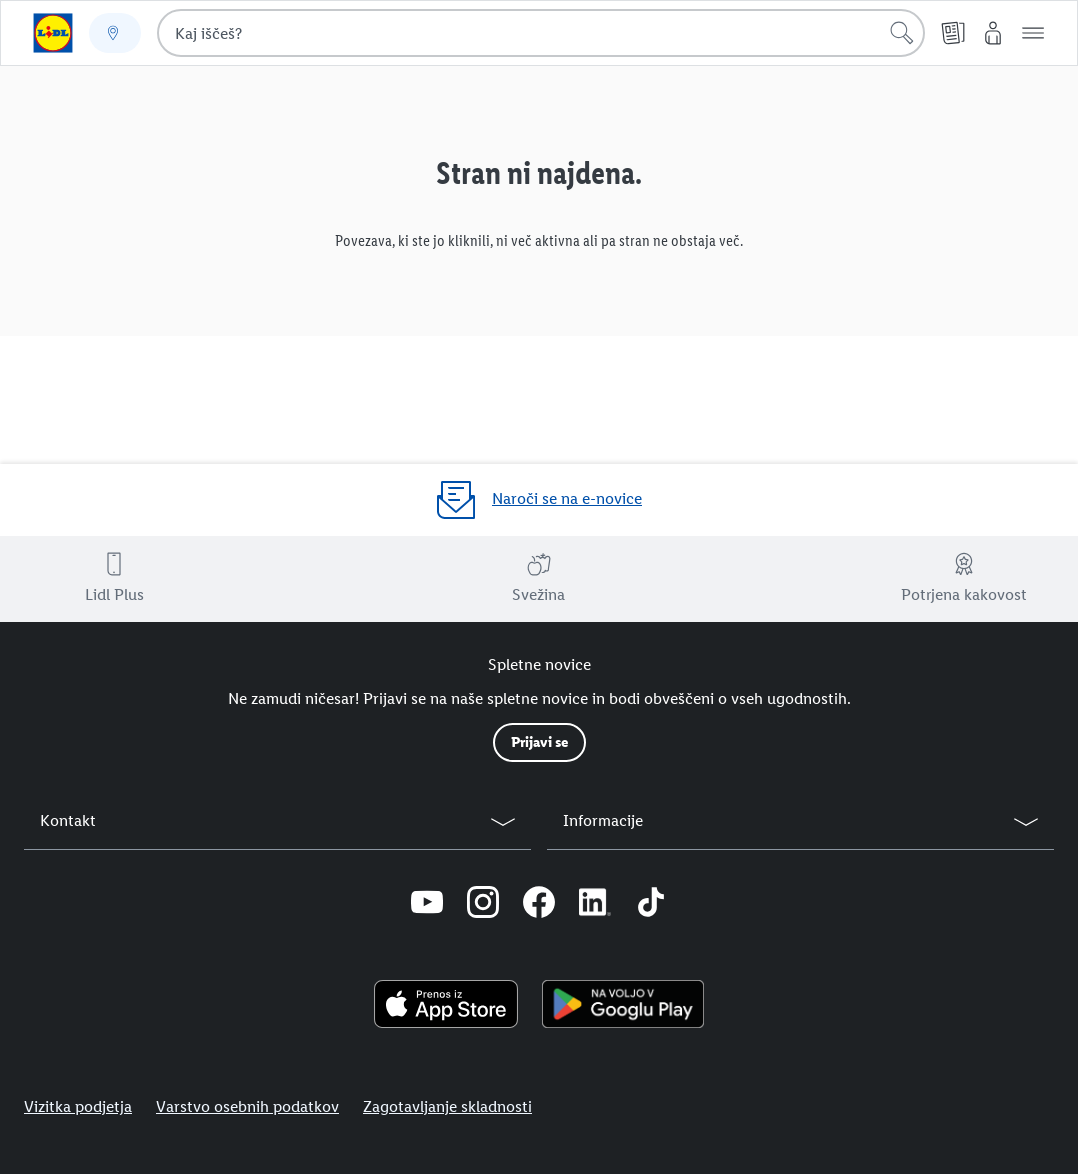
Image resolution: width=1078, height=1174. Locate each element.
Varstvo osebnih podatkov (247, 1106)
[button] (1033, 33)
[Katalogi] (953, 33)
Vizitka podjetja (78, 1106)
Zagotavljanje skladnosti (447, 1106)
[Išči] (902, 33)
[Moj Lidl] (993, 33)
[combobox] (541, 33)
